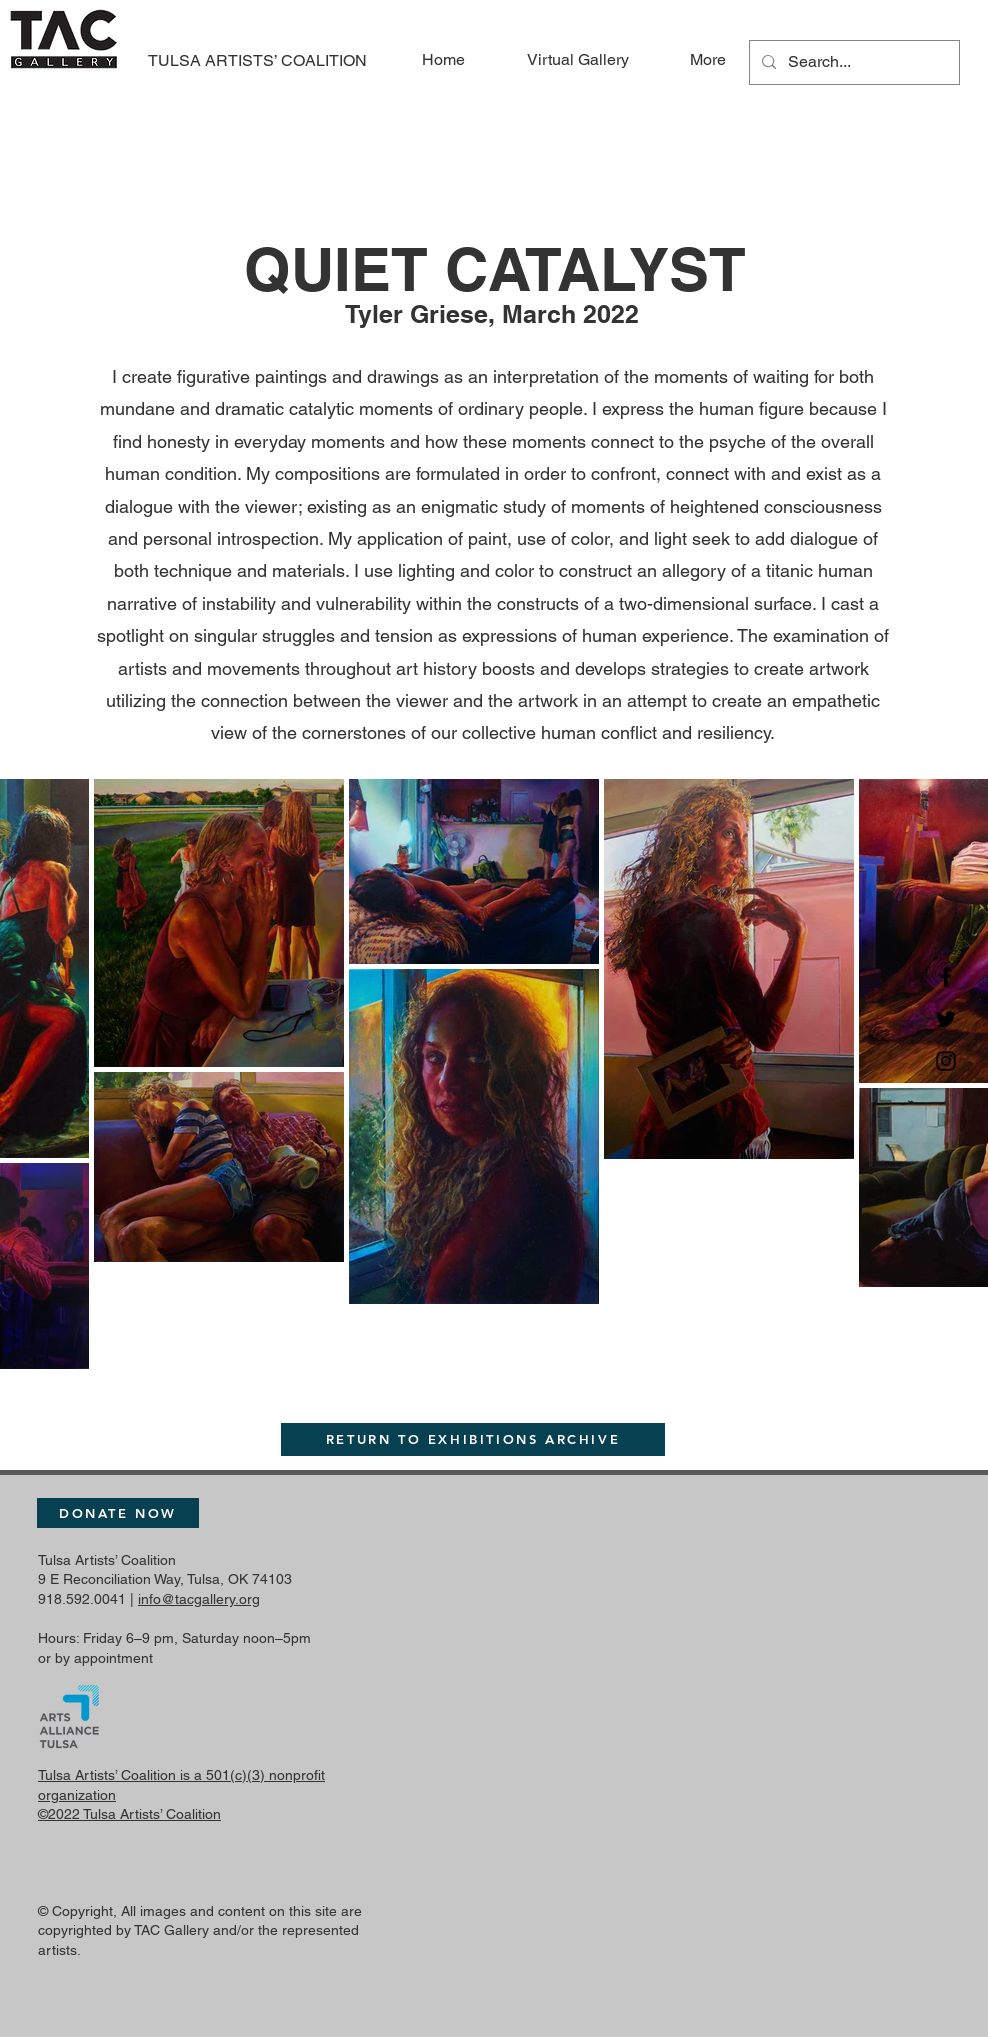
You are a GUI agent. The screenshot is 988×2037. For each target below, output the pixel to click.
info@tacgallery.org (199, 1599)
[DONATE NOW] (118, 1513)
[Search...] (852, 62)
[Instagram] (946, 1061)
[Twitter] (946, 1019)
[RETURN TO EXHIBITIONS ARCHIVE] (473, 1439)
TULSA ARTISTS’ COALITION (257, 60)
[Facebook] (946, 977)
